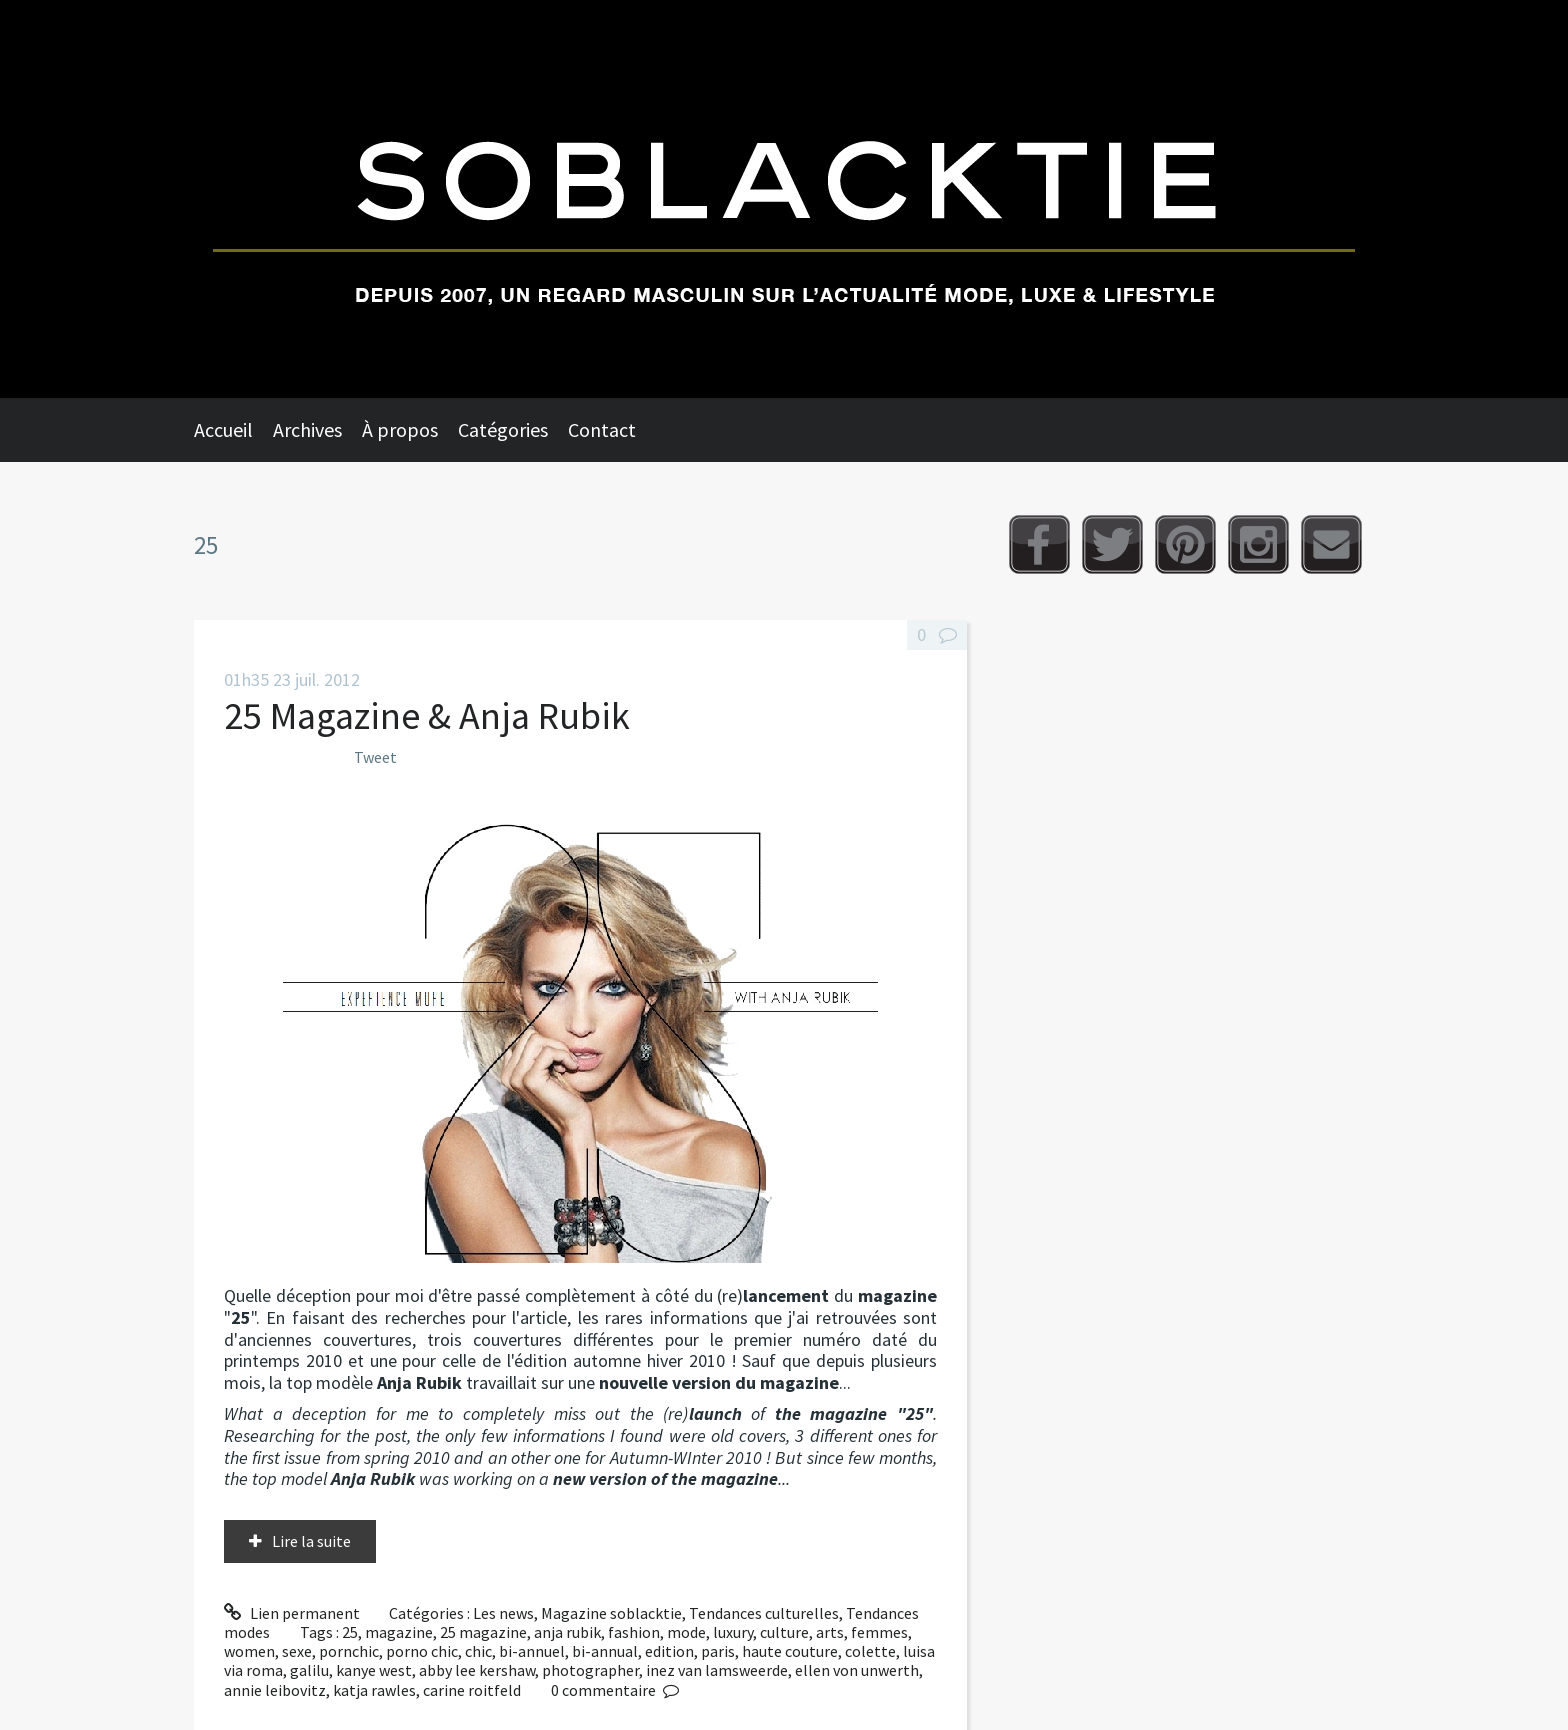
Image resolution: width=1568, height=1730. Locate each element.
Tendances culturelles (764, 1613)
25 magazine (483, 1632)
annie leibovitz (275, 1690)
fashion (634, 1632)
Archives (307, 429)
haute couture (790, 1651)
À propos (400, 429)
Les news (503, 1613)
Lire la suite (311, 1541)
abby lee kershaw (477, 1670)
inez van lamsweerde (717, 1670)
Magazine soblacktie (611, 1613)
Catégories (503, 429)
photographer (590, 1670)
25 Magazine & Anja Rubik (427, 715)
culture (784, 1632)
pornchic (349, 1651)
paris (718, 1651)
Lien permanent (292, 1613)
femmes (879, 1632)
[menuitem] (233, 430)
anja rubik (567, 1632)
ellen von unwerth (857, 1670)
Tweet (375, 757)
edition (669, 1651)
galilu (309, 1670)
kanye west (374, 1670)
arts (830, 1632)
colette (870, 1651)
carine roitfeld (472, 1690)
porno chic (422, 1651)
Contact (602, 429)
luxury (733, 1632)
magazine (399, 1632)
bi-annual (605, 1651)
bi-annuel (532, 1651)
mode (686, 1632)
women (249, 1651)
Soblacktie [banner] (784, 199)
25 (350, 1632)
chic (478, 1651)
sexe (297, 1651)
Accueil (223, 429)
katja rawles (374, 1690)
